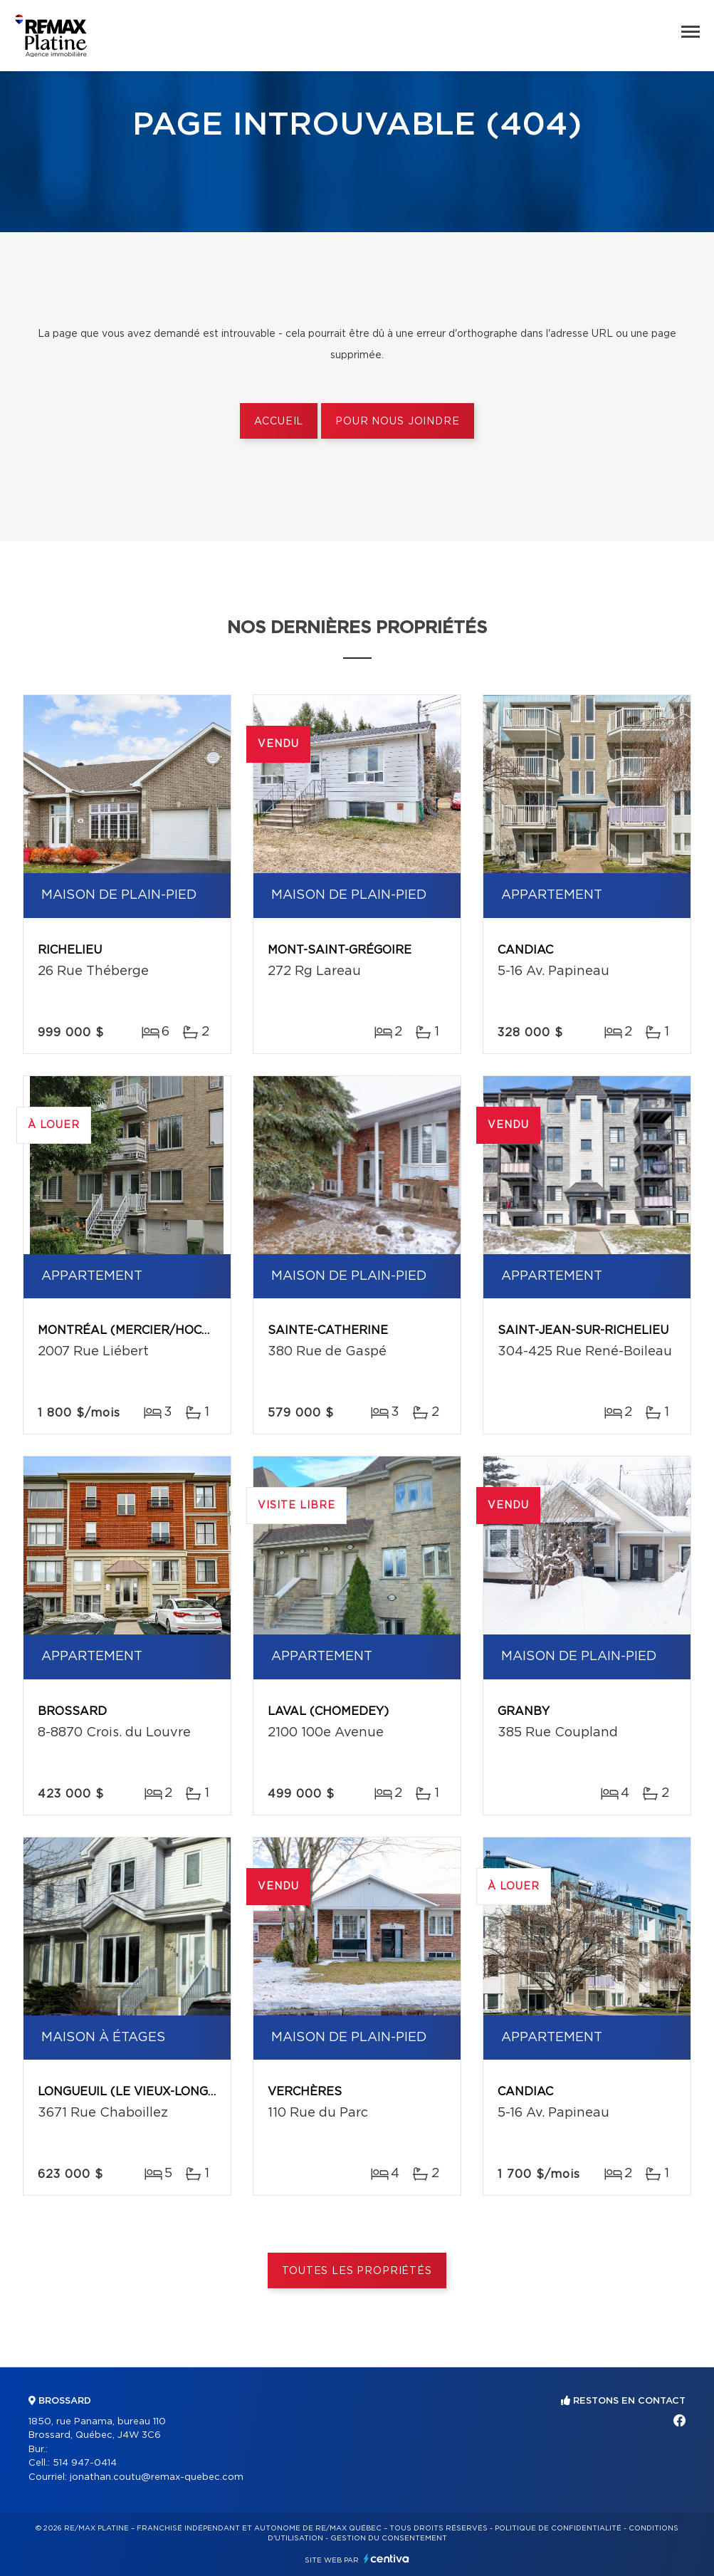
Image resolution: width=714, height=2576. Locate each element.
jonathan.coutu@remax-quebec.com (156, 2477)
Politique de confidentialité (558, 2528)
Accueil (278, 422)
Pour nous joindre (397, 422)
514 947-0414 (85, 2463)
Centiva (386, 2558)
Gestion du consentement (388, 2538)
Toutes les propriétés (357, 2271)
